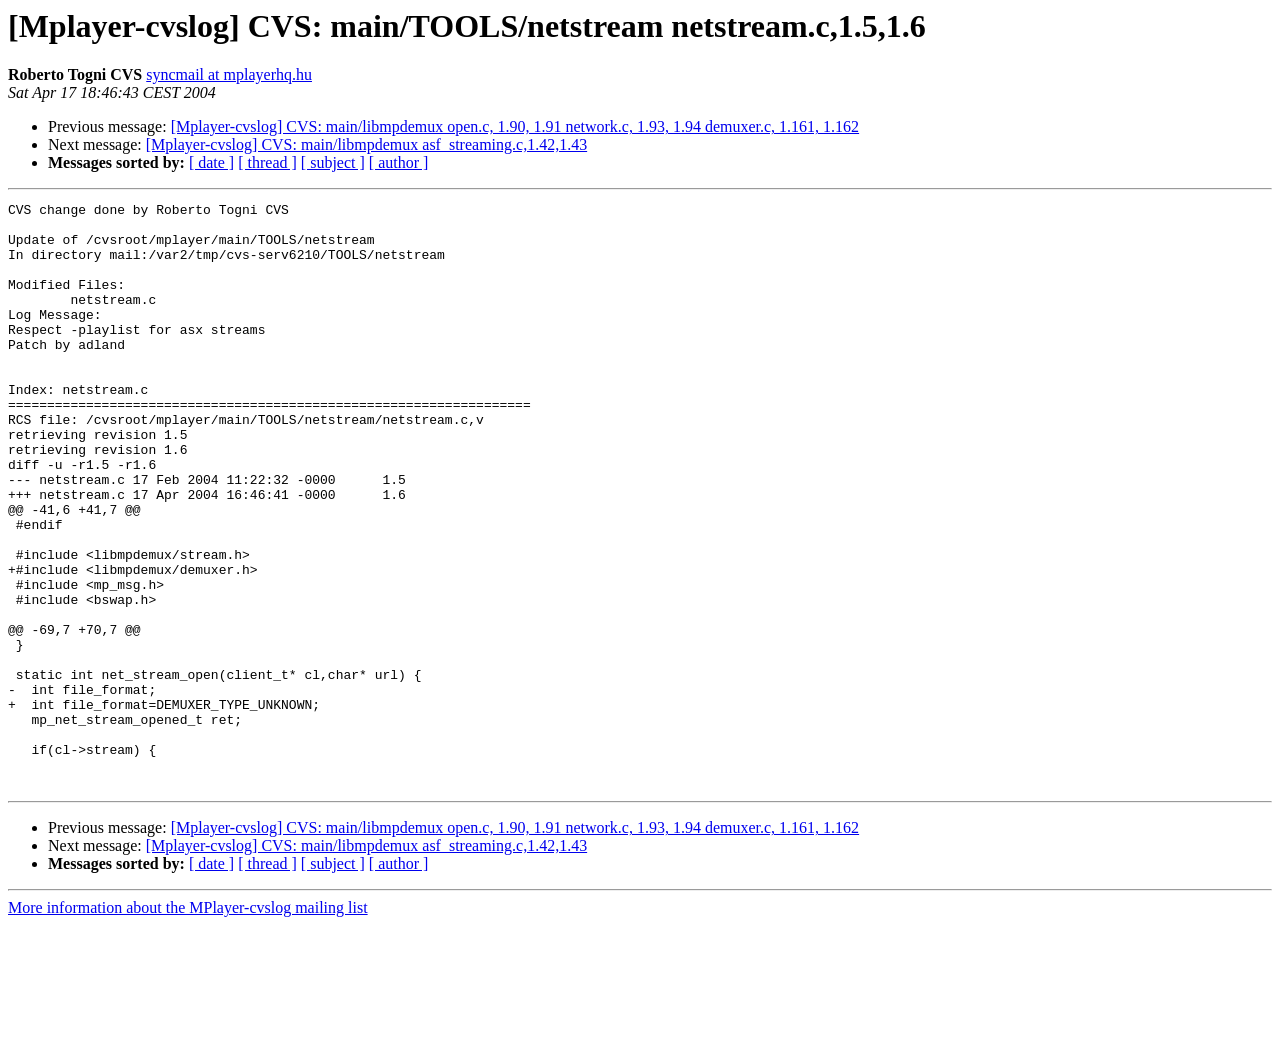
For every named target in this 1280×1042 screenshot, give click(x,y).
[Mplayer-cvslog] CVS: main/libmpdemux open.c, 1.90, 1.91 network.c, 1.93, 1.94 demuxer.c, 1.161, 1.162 (515, 126)
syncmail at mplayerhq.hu (229, 74)
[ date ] (211, 162)
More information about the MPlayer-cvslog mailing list (188, 1024)
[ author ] (399, 162)
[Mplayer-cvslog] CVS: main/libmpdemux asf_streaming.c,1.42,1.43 (366, 144)
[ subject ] (333, 162)
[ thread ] (267, 162)
